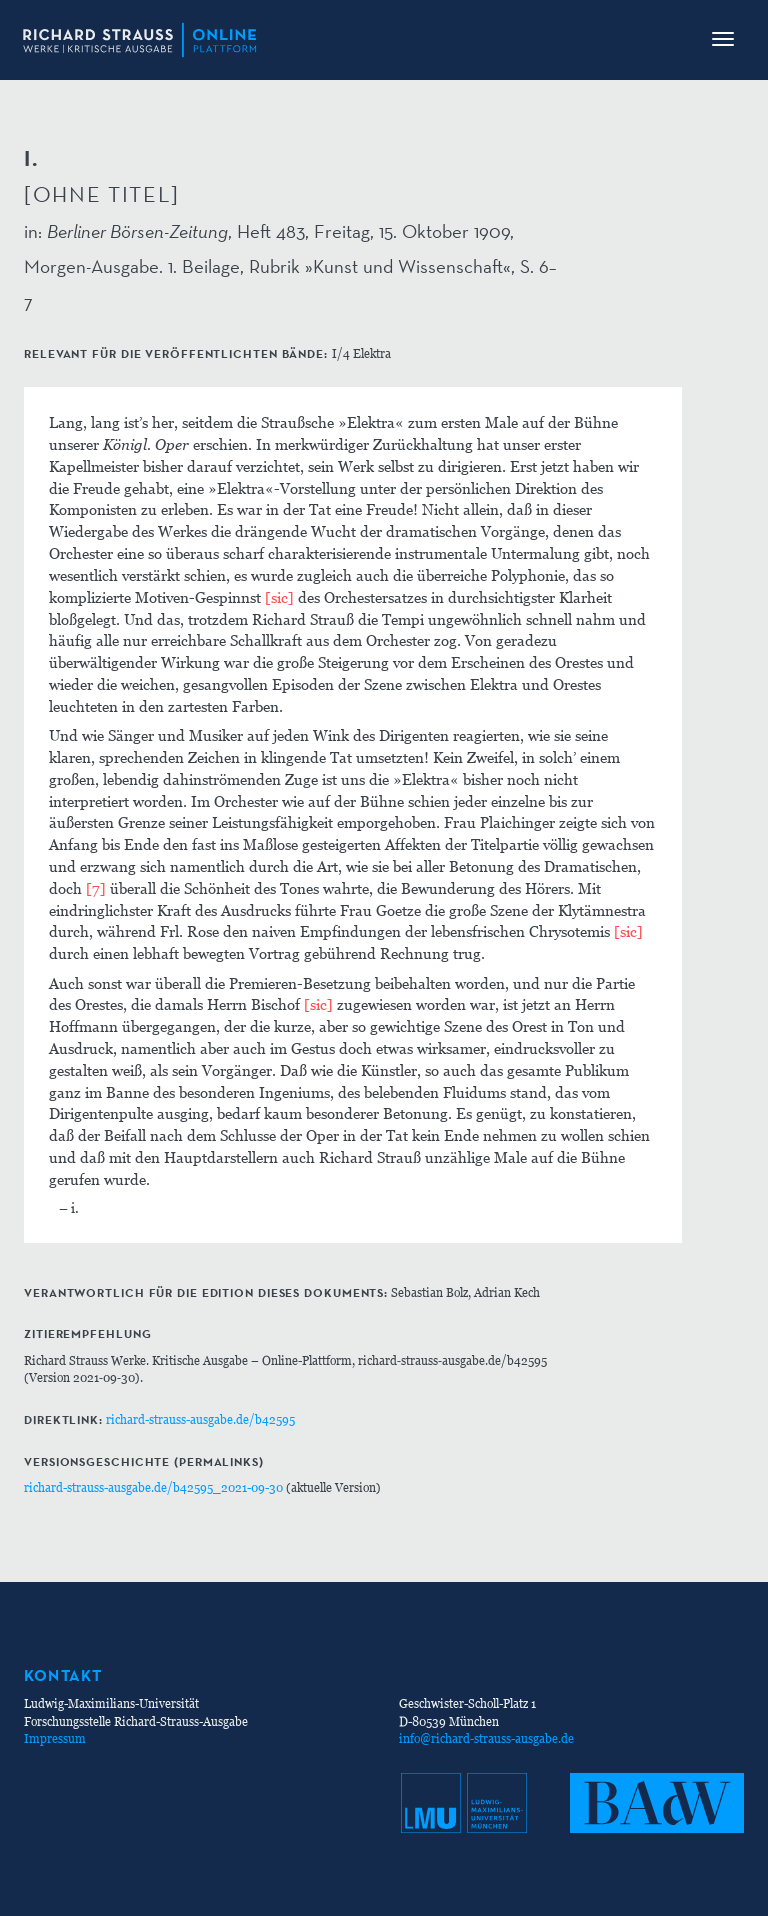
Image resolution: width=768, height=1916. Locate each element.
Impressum (55, 1738)
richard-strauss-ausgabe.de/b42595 (200, 1419)
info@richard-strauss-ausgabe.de (486, 1738)
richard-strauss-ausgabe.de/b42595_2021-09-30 (153, 1487)
